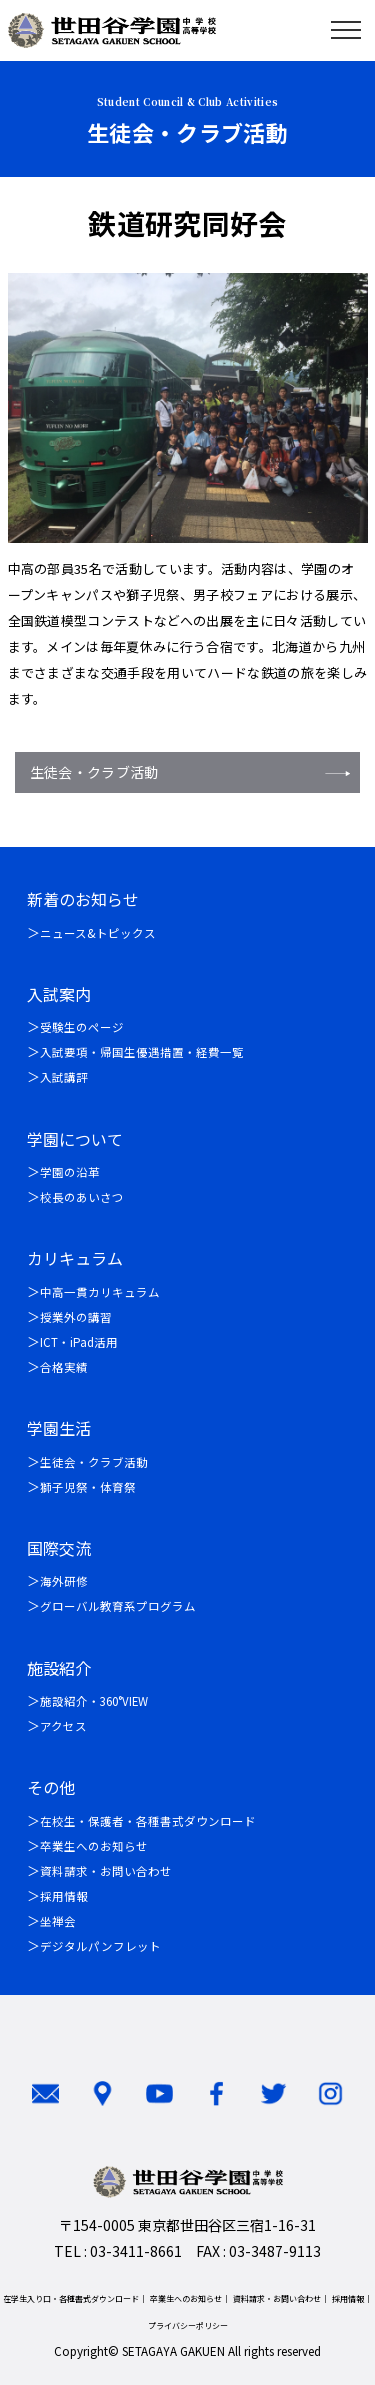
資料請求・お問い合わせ (106, 1871)
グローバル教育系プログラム (118, 1606)
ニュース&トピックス (98, 933)
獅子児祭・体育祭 (88, 1487)
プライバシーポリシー (188, 2325)
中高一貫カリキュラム (100, 1292)
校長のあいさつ (82, 1197)
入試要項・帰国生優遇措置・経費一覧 (142, 1052)
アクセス (63, 1726)
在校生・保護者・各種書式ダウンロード (148, 1821)
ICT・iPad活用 (79, 1342)
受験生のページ (82, 1027)
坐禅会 (58, 1921)
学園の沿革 (70, 1172)
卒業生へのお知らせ (94, 1846)
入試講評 (64, 1077)
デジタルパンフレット (100, 1946)
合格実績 (64, 1367)
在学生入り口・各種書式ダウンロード (71, 2298)
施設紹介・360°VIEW (94, 1701)
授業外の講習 (76, 1317)
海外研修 (64, 1581)
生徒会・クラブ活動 (94, 772)
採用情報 (64, 1896)
